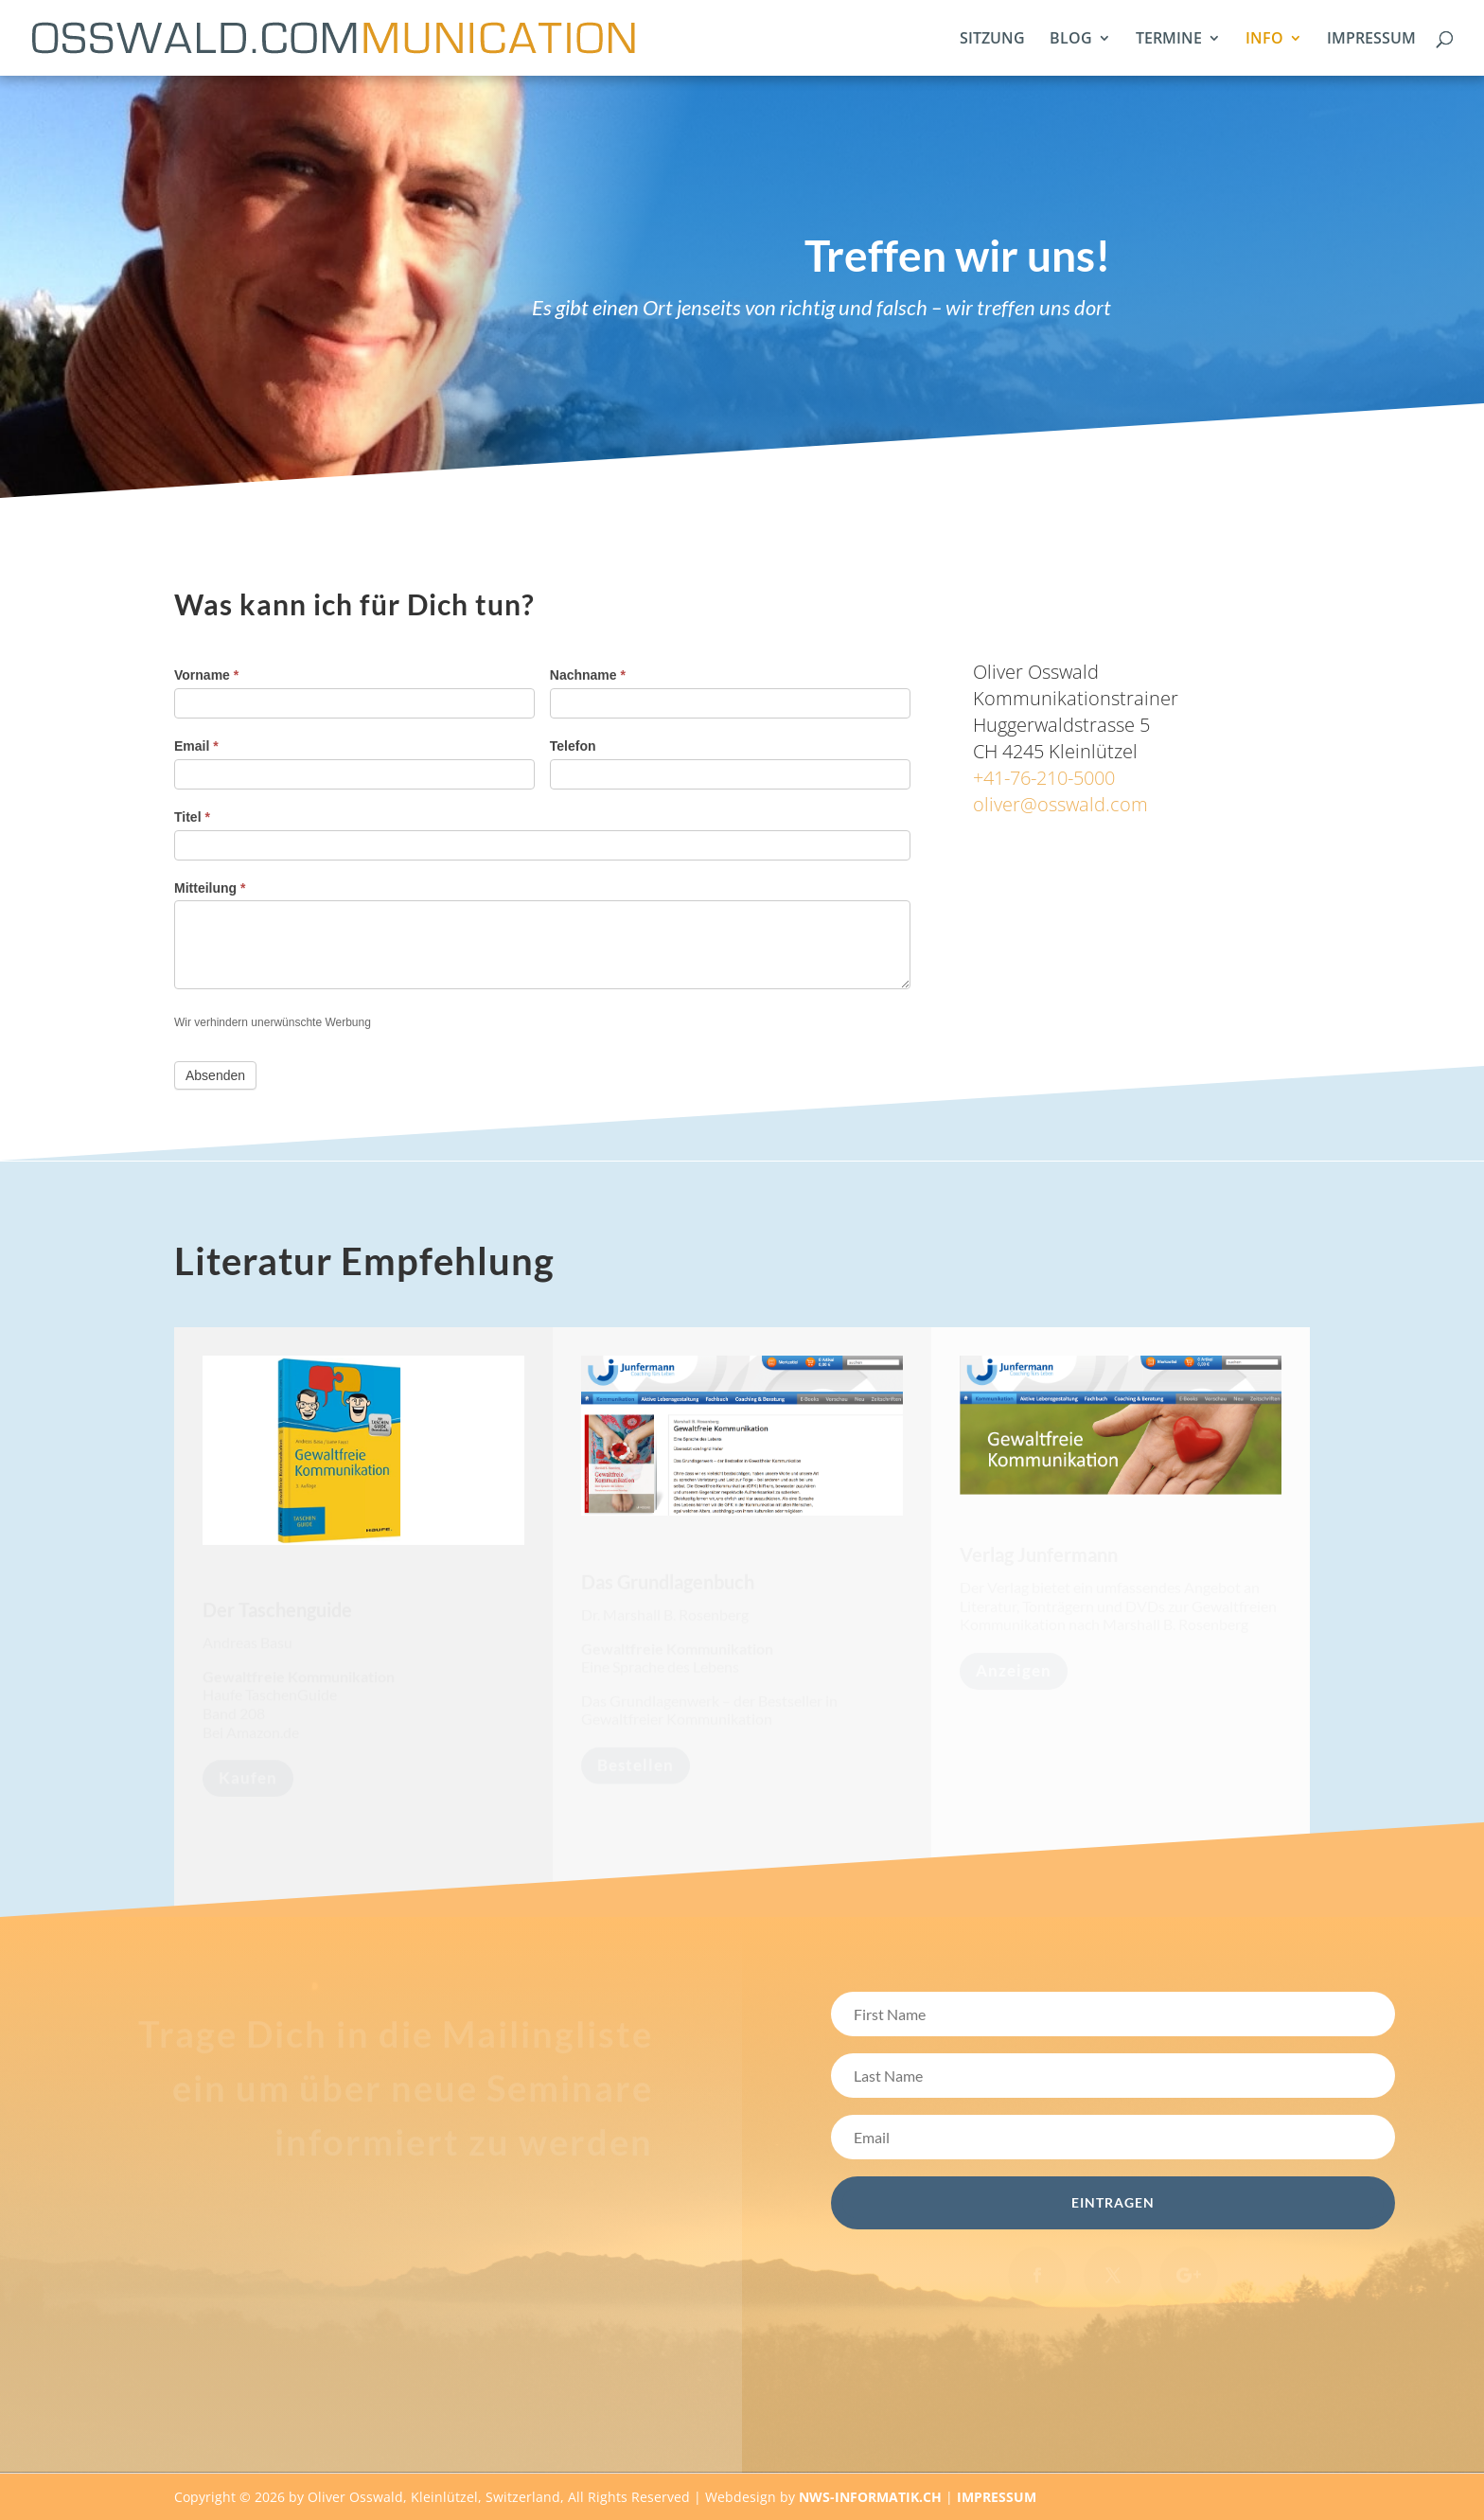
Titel (192, 817)
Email (196, 746)
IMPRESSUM (1371, 39)
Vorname (206, 675)
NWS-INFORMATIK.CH (872, 2497)
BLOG (1071, 39)
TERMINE (1169, 39)
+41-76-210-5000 (1044, 777)
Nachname (588, 675)
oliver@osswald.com (1060, 804)
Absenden (215, 1075)
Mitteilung (209, 888)
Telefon (573, 746)
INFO (1264, 39)
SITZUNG (992, 39)
